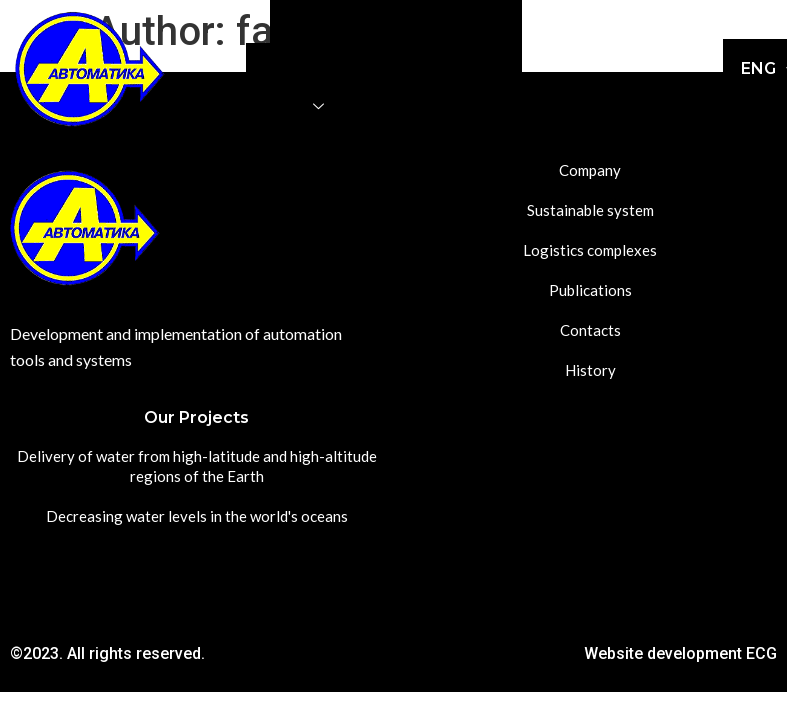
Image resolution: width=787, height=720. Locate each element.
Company (316, 21)
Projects (288, 106)
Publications (467, 64)
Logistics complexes (329, 64)
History (483, 106)
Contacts (399, 106)
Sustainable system (442, 21)
